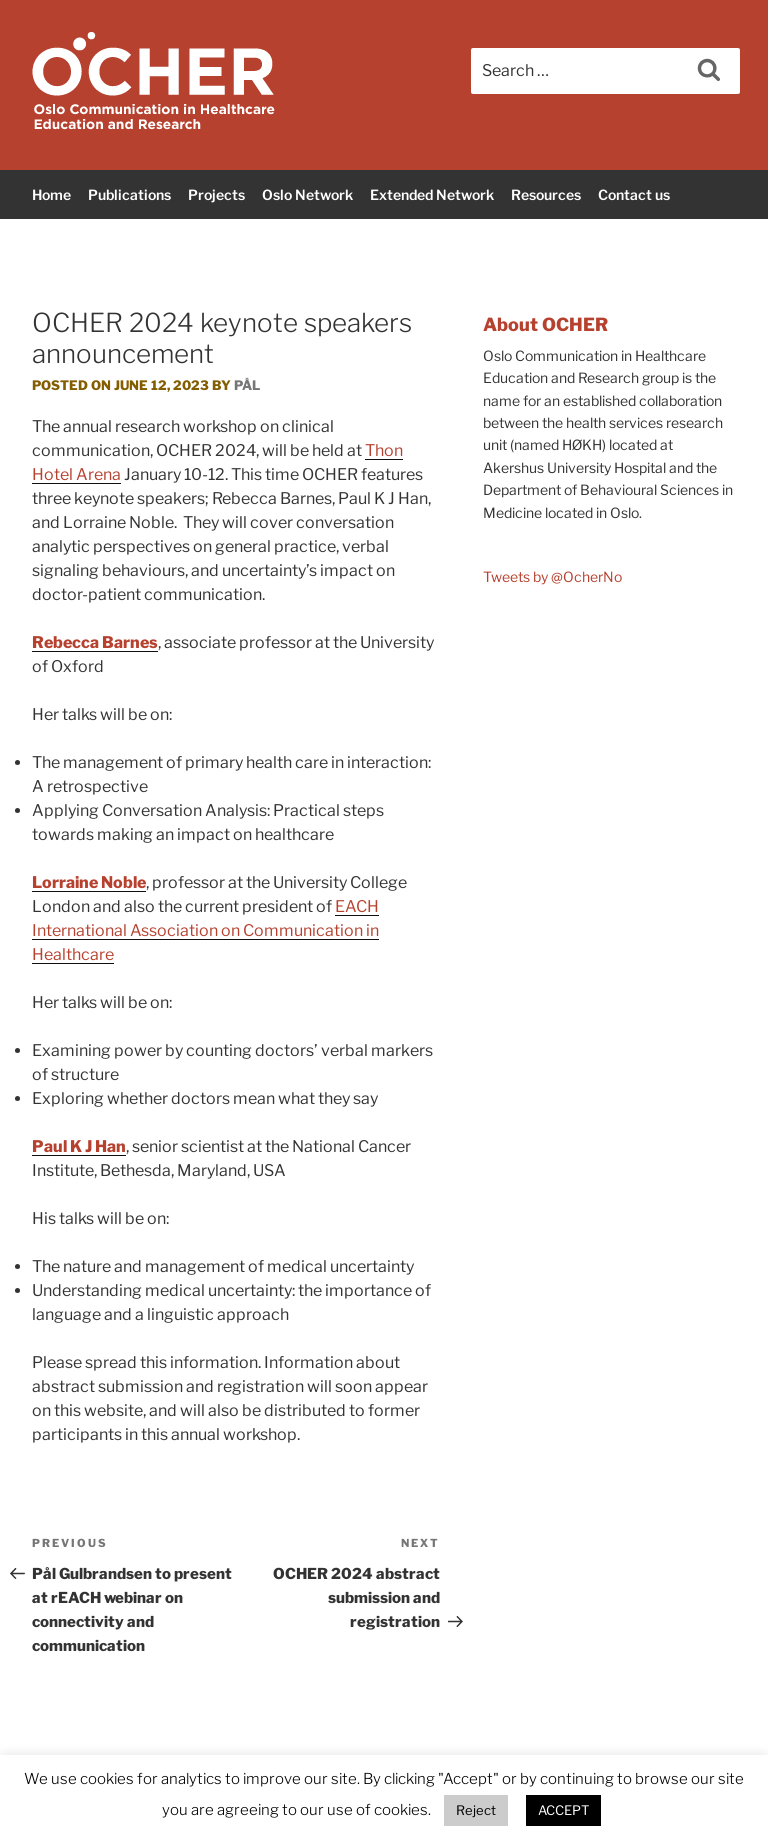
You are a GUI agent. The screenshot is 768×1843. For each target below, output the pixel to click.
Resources (546, 194)
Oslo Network (307, 194)
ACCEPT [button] (563, 1810)
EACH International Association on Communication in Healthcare (205, 930)
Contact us (634, 194)
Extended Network (432, 194)
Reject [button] (476, 1810)
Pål (247, 385)
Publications (129, 194)
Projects (216, 194)
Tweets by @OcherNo (552, 576)
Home (51, 194)
